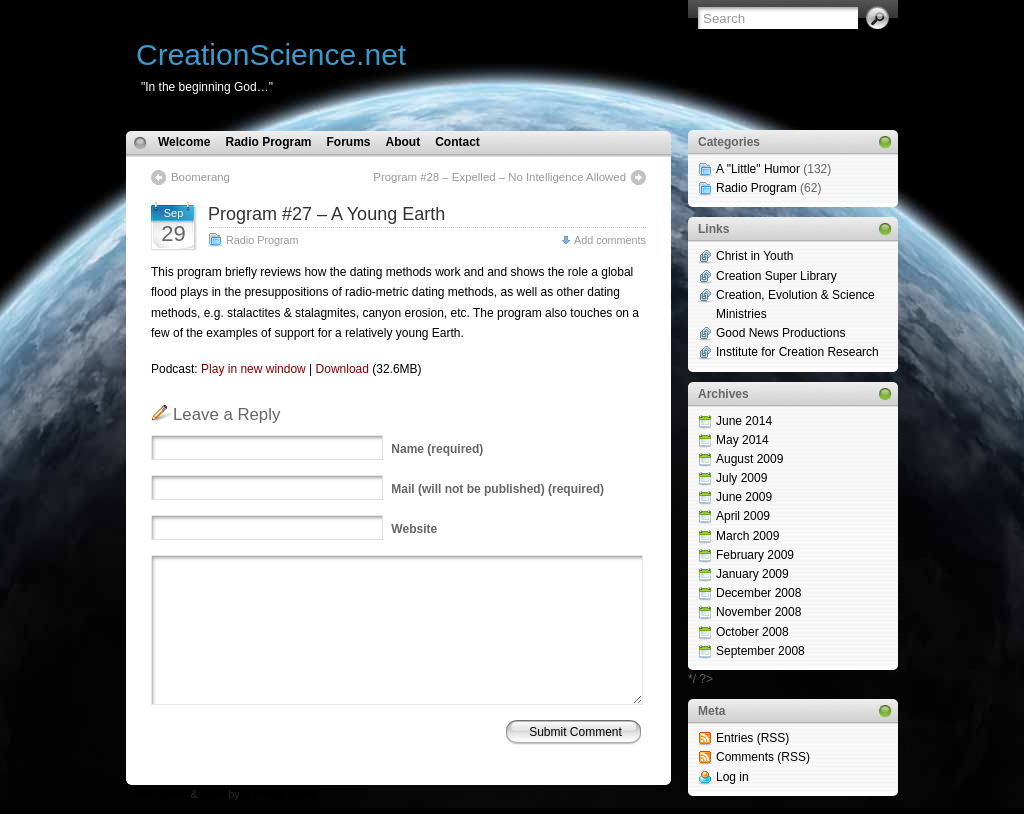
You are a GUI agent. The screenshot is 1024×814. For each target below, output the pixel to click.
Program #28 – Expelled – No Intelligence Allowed (499, 177)
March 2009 (747, 536)
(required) (437, 449)
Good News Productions (780, 333)
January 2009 (752, 574)
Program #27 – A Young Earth (326, 214)
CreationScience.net (271, 54)
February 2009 (755, 555)
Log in (732, 777)
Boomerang (200, 177)
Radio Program (268, 142)
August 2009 (749, 459)
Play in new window (253, 369)
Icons (213, 794)
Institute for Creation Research (797, 352)
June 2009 (744, 497)
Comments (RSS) (763, 757)
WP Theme (162, 794)
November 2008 (758, 612)
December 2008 (758, 593)
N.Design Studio (279, 794)
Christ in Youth (754, 256)
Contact (457, 142)
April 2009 (743, 516)
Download (342, 369)
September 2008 (760, 651)
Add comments (610, 240)
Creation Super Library (776, 276)
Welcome (184, 142)
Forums (348, 142)
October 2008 (752, 632)
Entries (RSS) (752, 738)
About (403, 142)
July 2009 (741, 478)
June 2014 (744, 421)
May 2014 (742, 440)
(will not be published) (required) (497, 489)
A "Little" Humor (758, 169)
